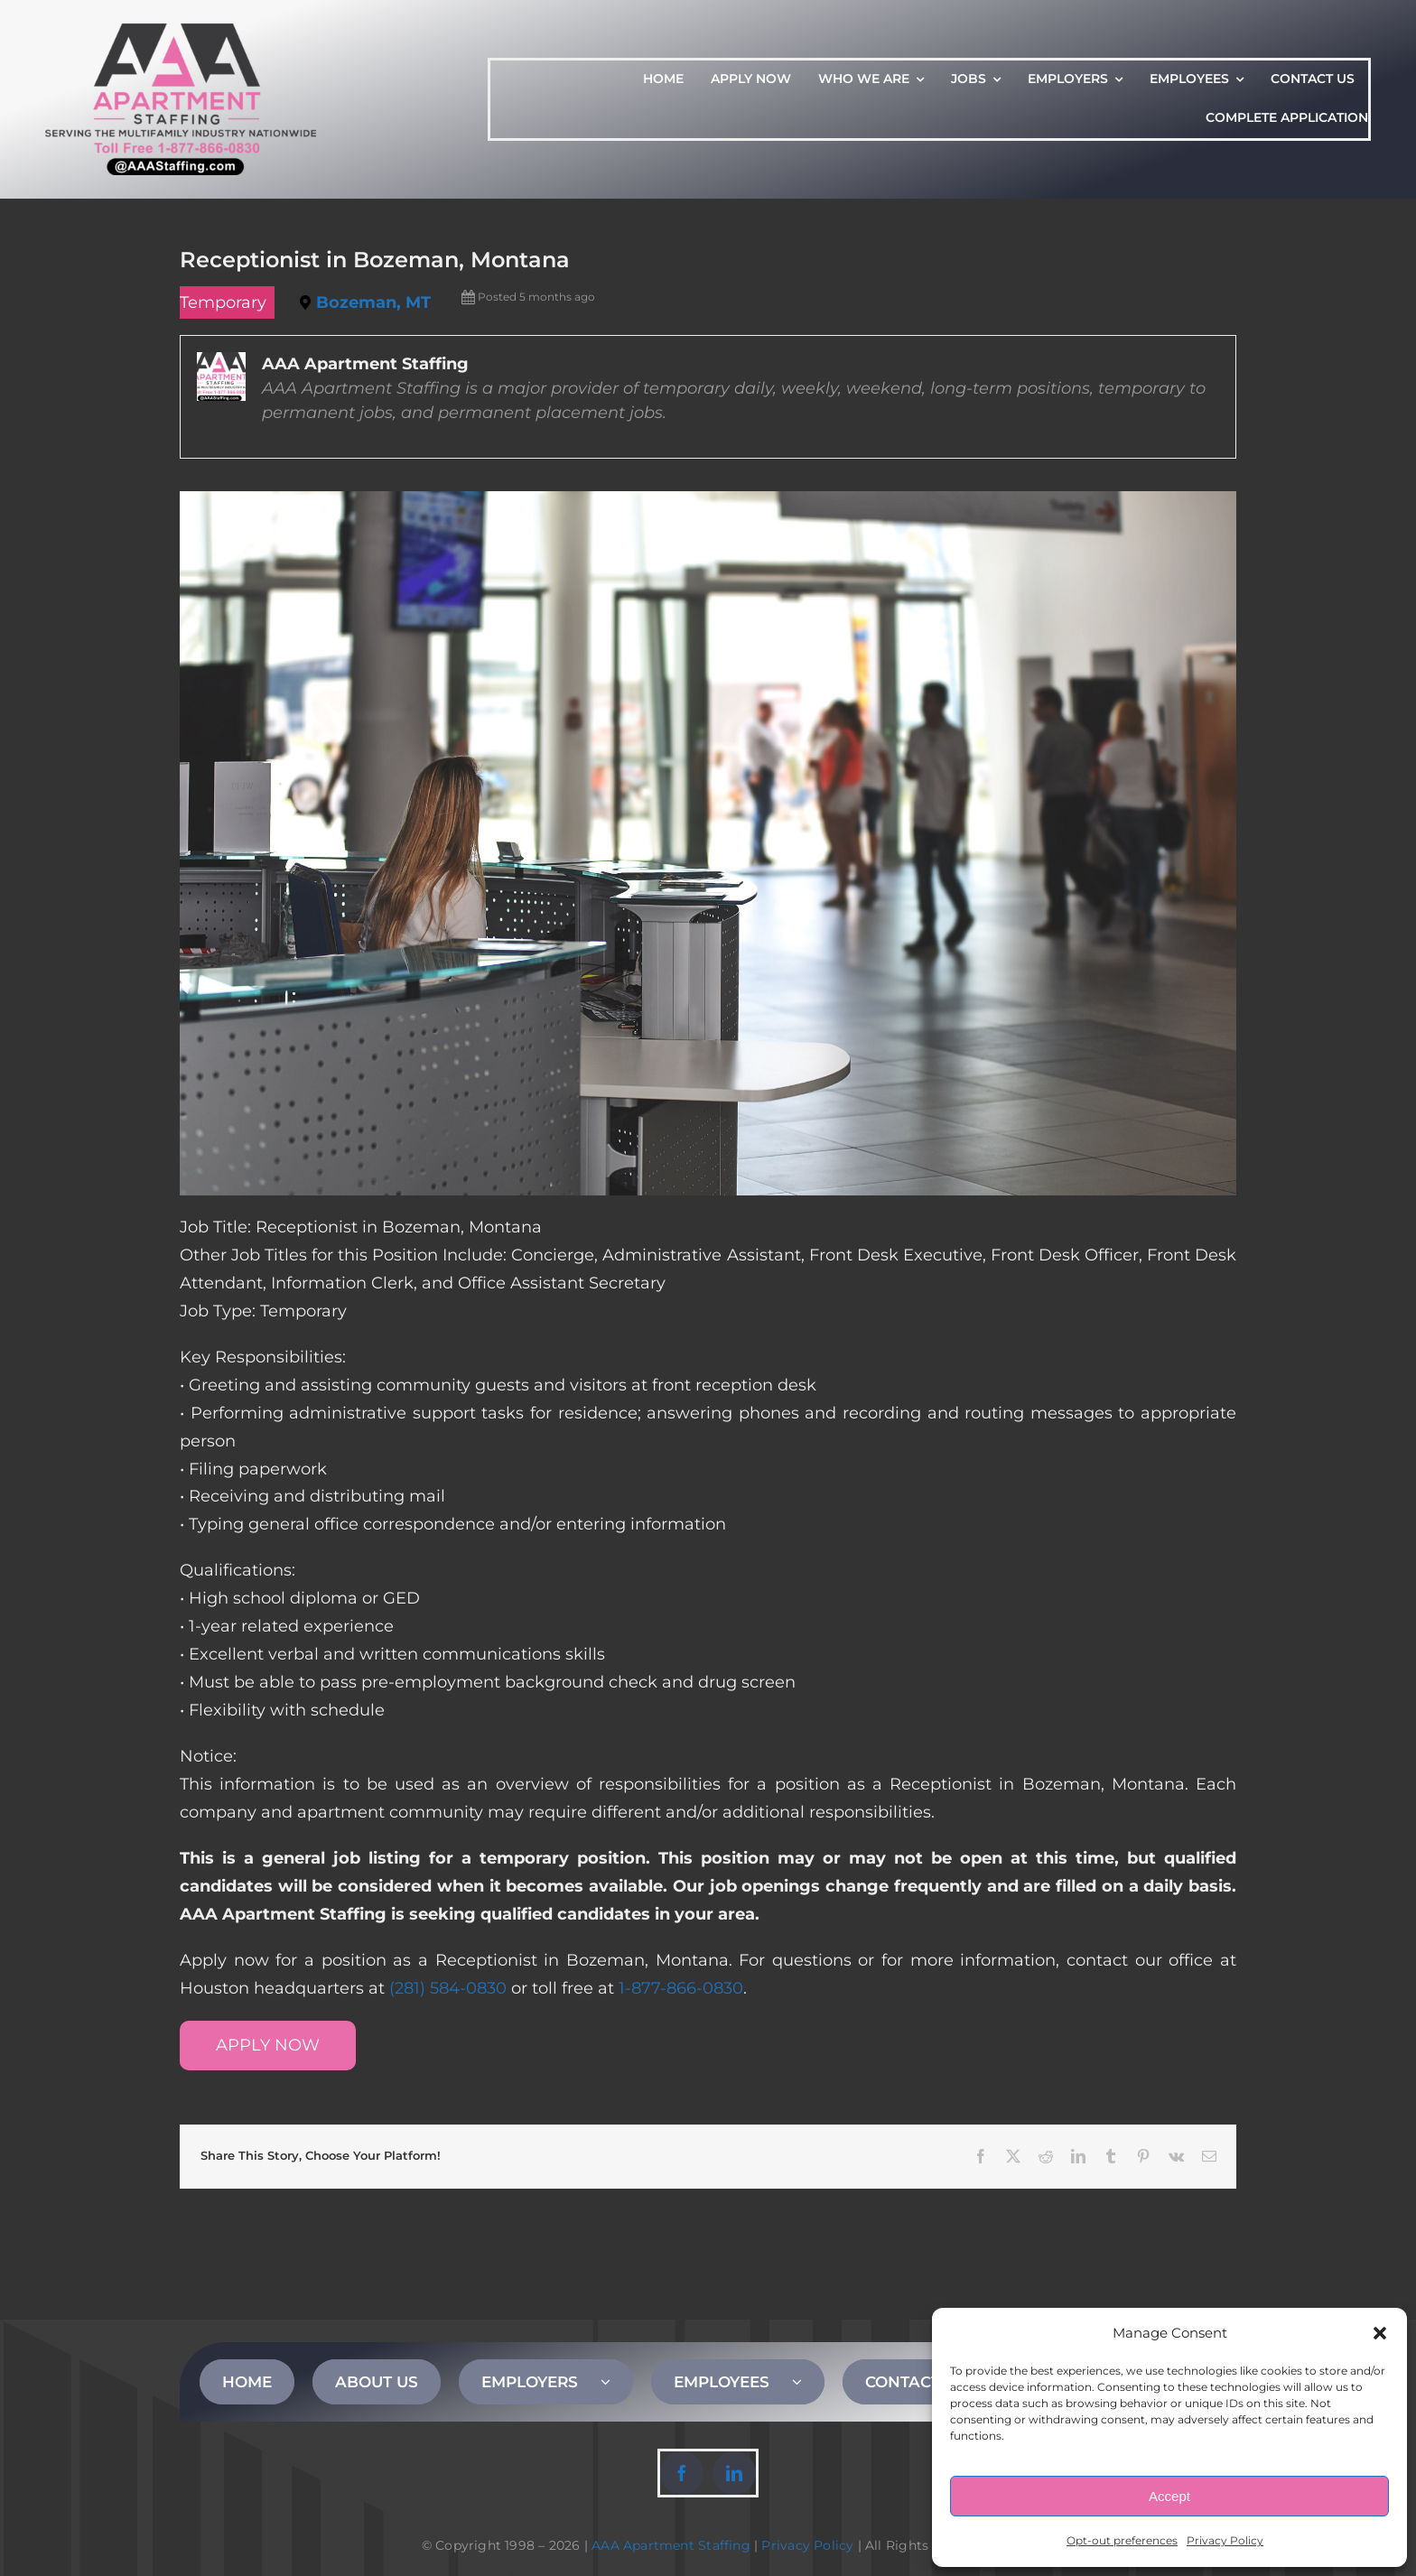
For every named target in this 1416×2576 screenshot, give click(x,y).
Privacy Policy (1225, 2540)
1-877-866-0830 (681, 1988)
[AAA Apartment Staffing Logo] (180, 32)
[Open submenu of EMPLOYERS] (617, 2381)
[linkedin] (734, 2473)
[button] (1380, 2333)
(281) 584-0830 (448, 1988)
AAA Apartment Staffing (671, 2545)
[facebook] (681, 2473)
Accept (1169, 2496)
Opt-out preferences (1122, 2540)
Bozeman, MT (373, 302)
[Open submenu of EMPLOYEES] (808, 2381)
